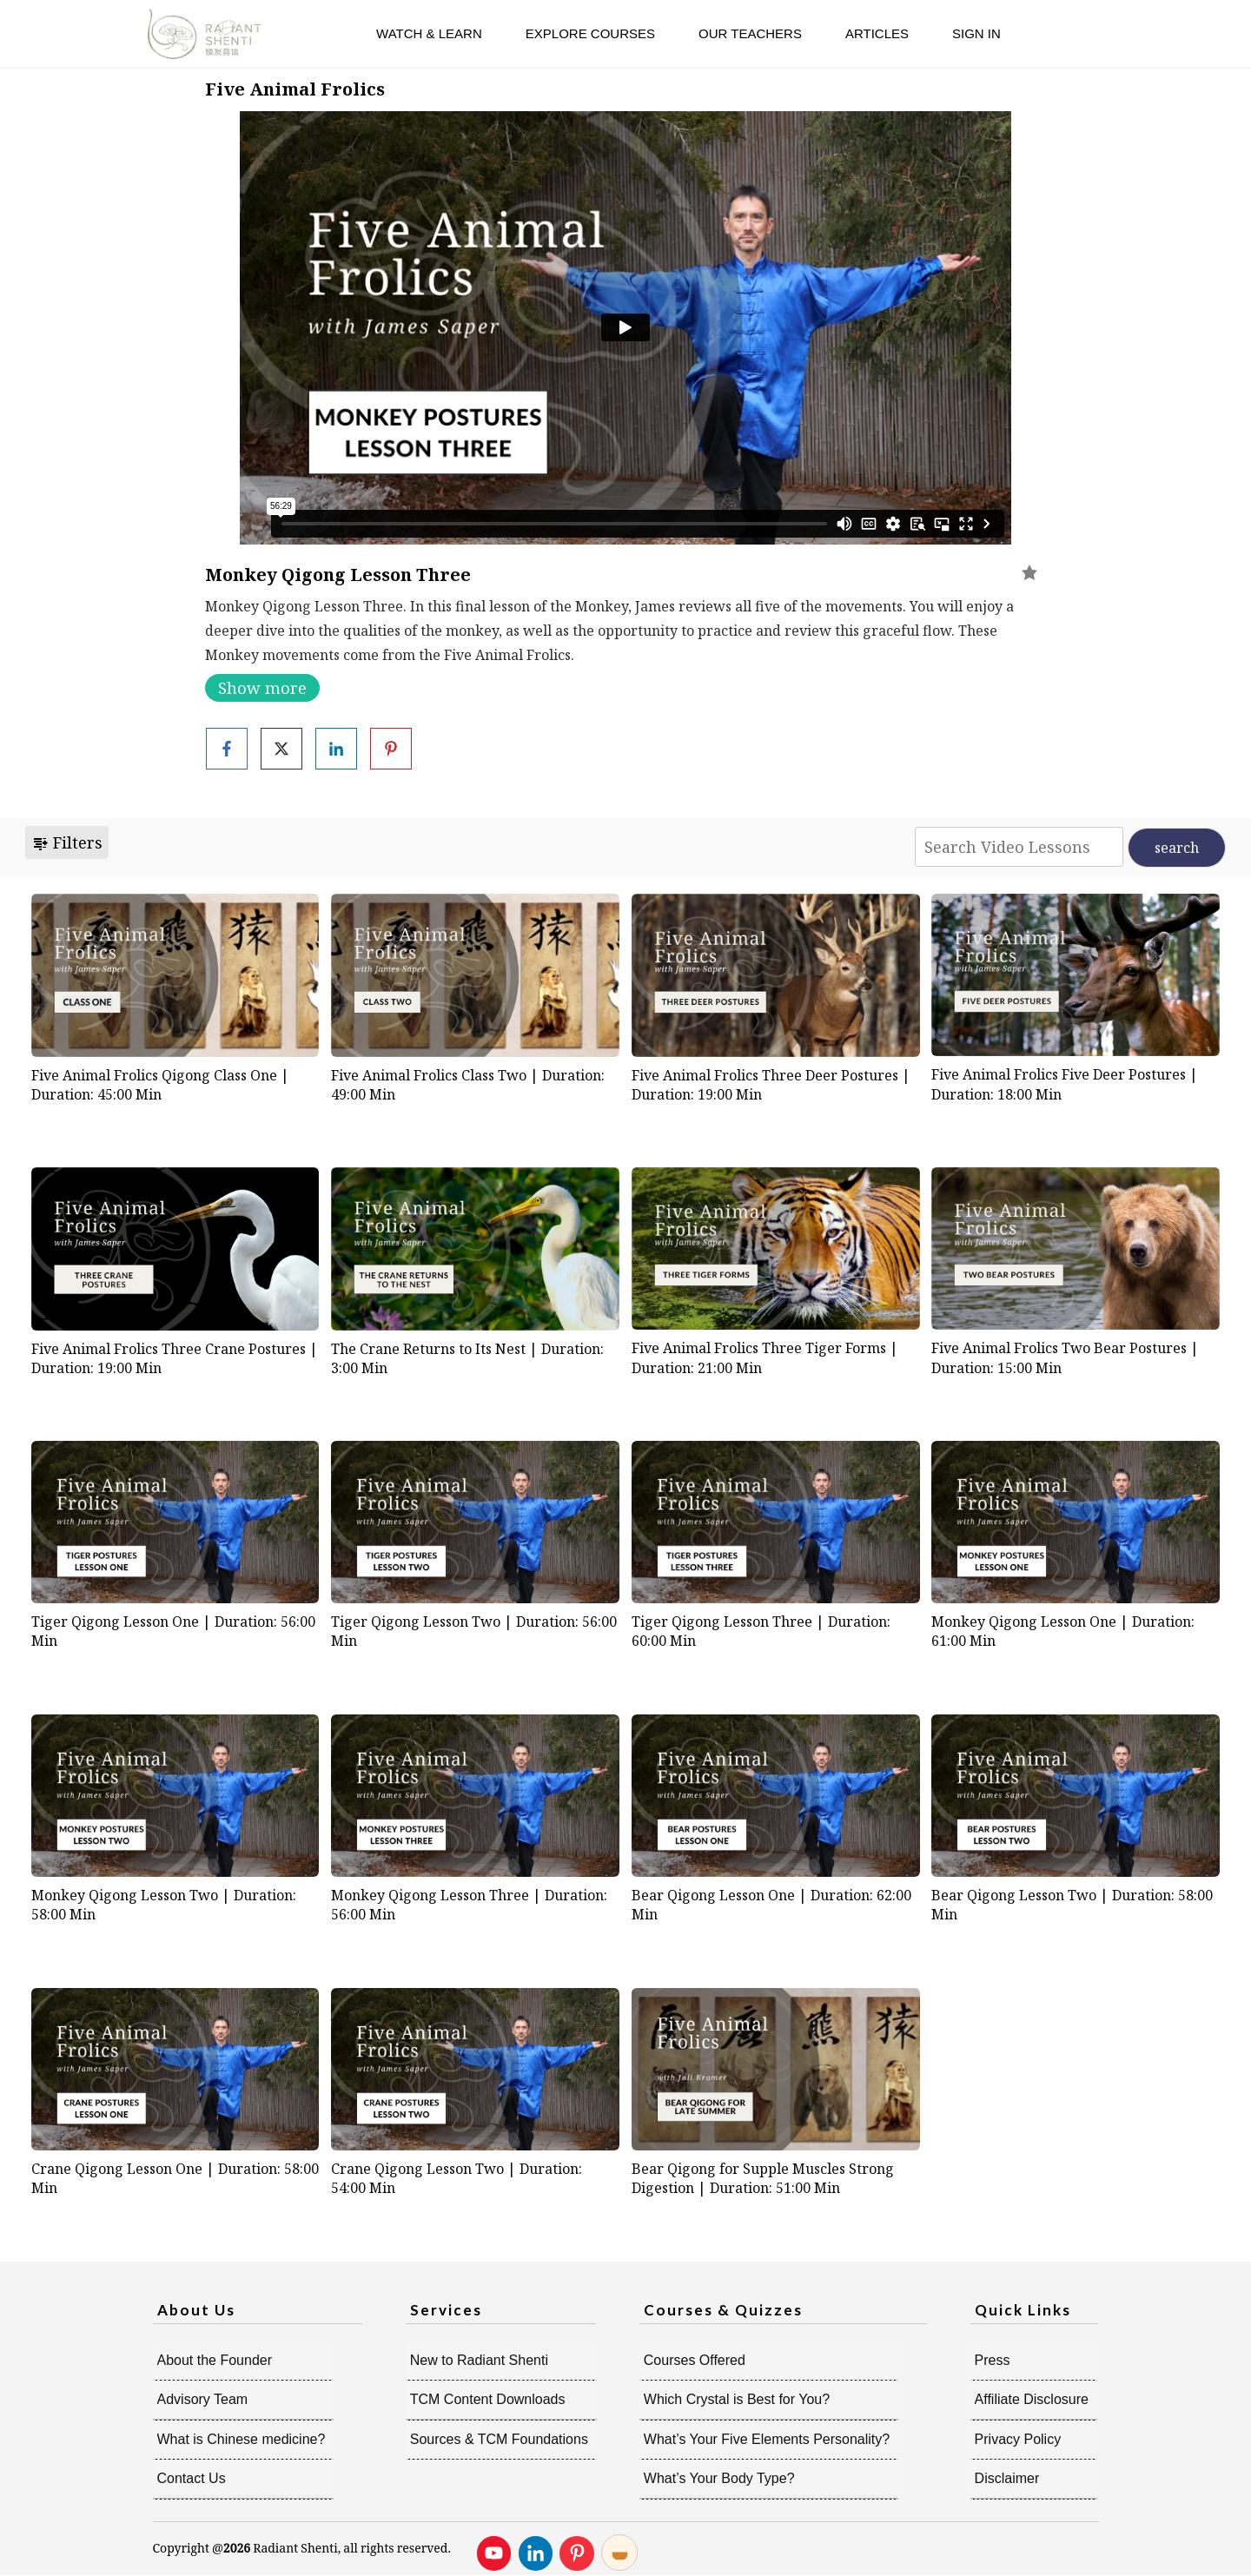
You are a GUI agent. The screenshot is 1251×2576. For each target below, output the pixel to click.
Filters (67, 842)
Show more (262, 687)
